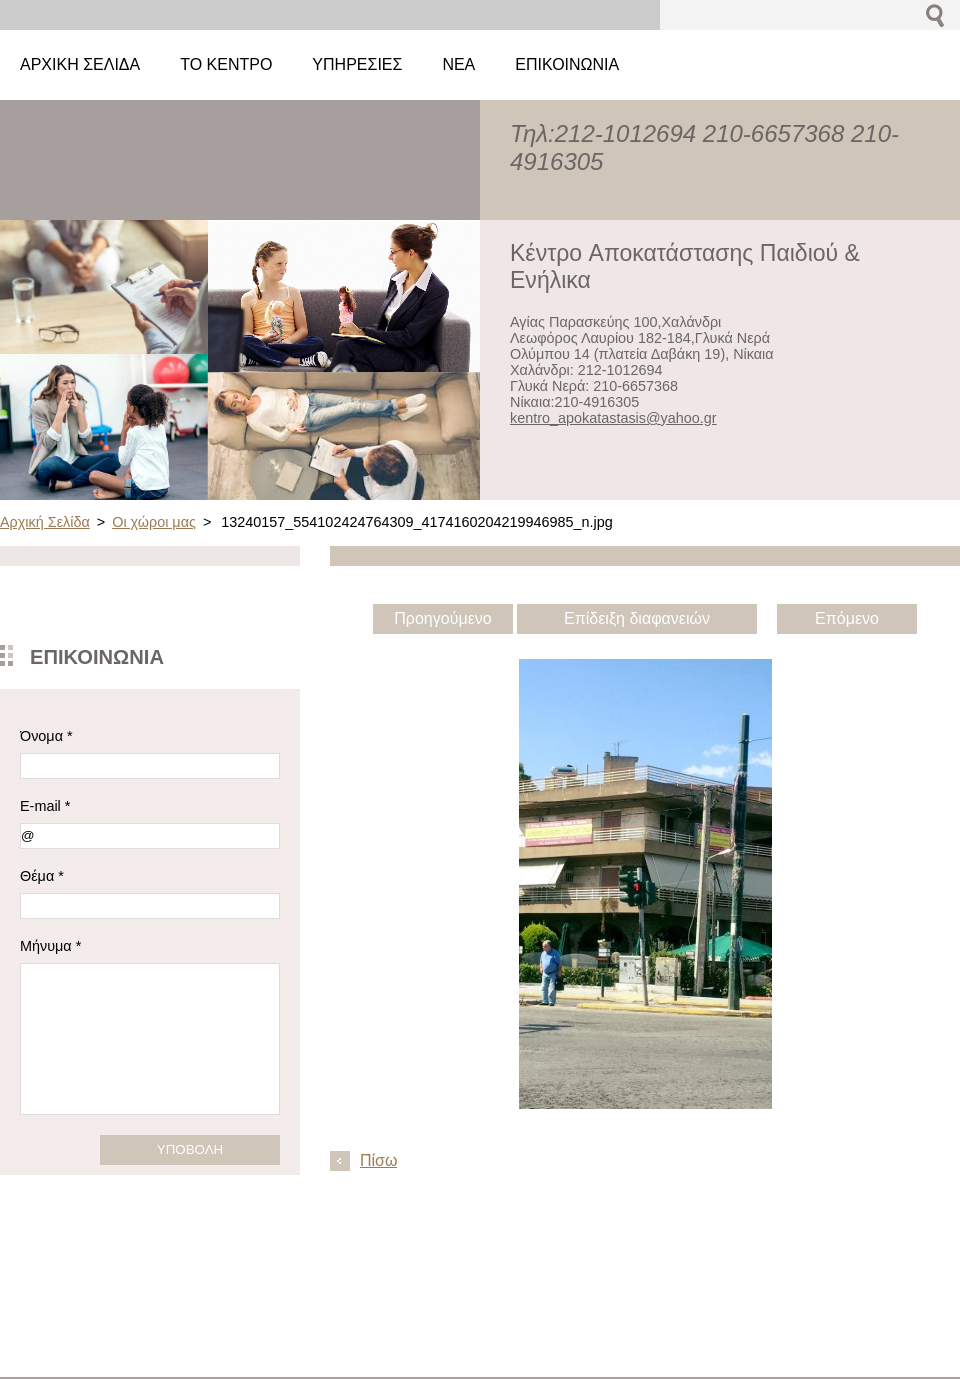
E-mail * (45, 806)
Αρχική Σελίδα (45, 522)
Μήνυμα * (50, 946)
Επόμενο (847, 618)
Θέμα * (42, 876)
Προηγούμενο (442, 618)
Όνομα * (46, 736)
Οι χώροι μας (154, 522)
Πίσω (378, 1160)
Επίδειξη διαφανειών (637, 618)
